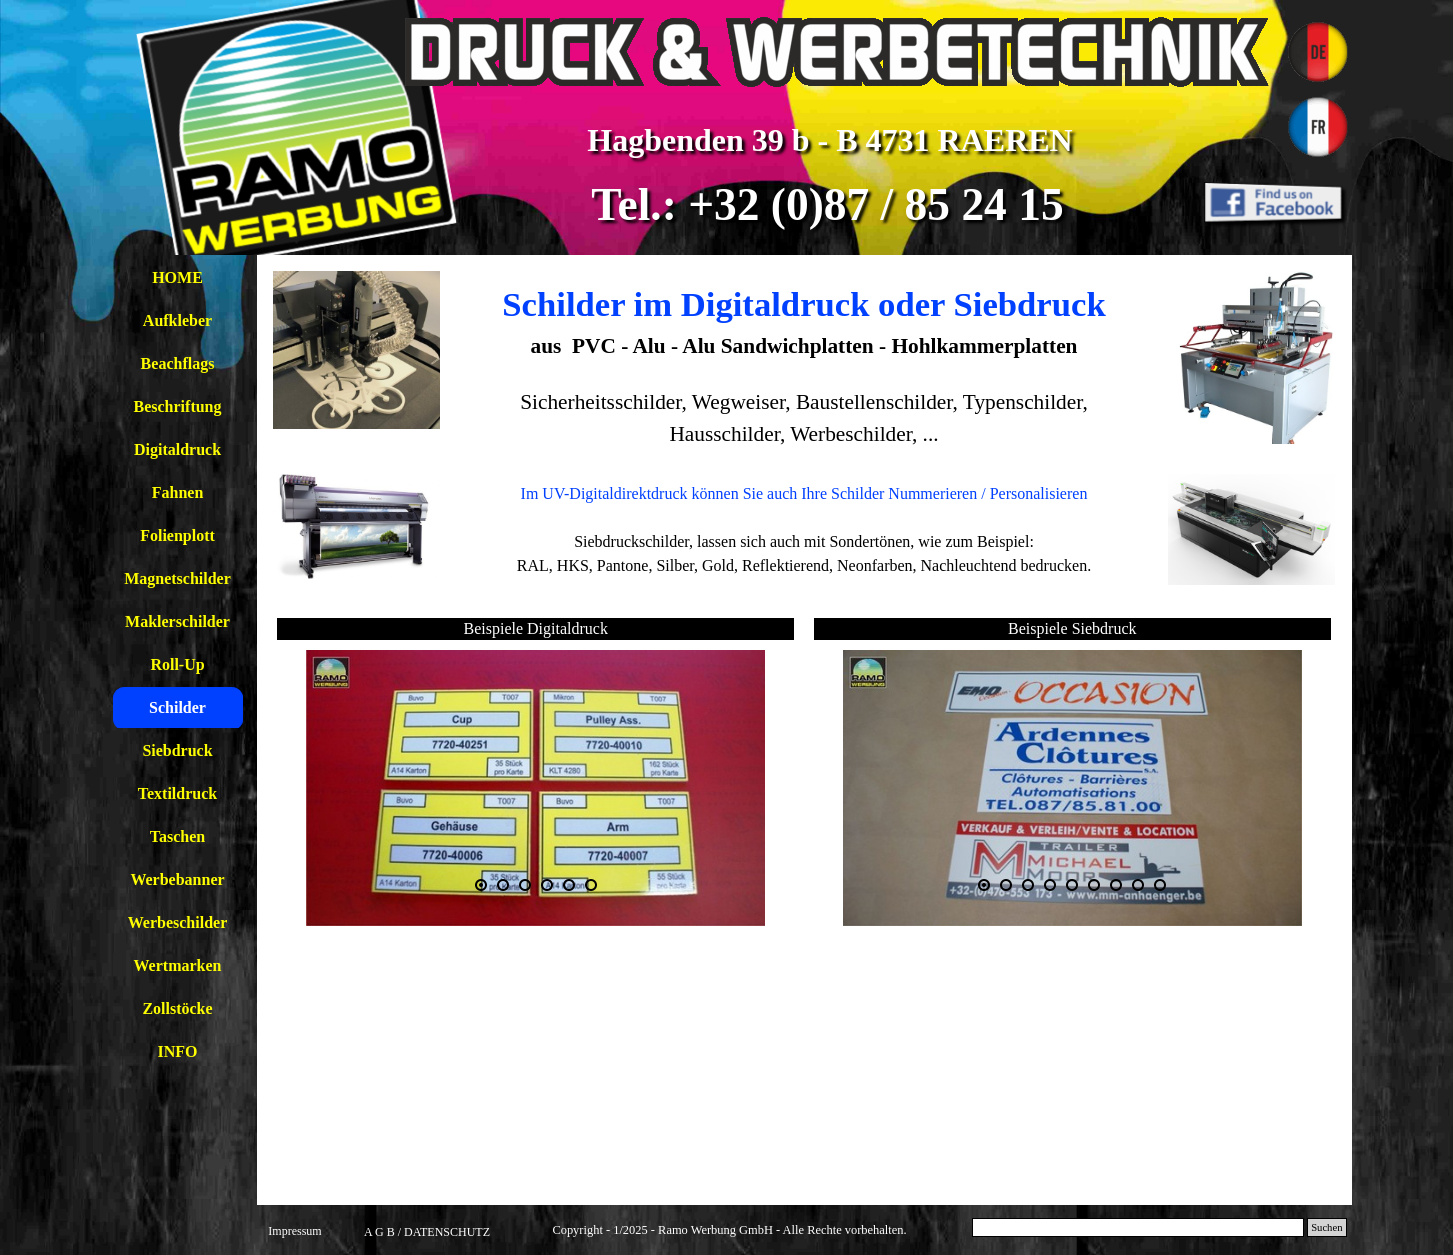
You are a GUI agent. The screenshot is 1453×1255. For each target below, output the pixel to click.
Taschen (177, 836)
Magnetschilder (177, 578)
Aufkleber (177, 320)
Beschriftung (178, 406)
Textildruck (177, 793)
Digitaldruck (177, 449)
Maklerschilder (177, 621)
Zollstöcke (177, 1008)
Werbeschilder (178, 922)
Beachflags (178, 363)
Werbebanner (177, 879)
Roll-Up (177, 664)
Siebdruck (177, 750)
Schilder (177, 707)
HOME (177, 277)
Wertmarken (178, 965)
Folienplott (177, 535)
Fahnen (178, 492)
